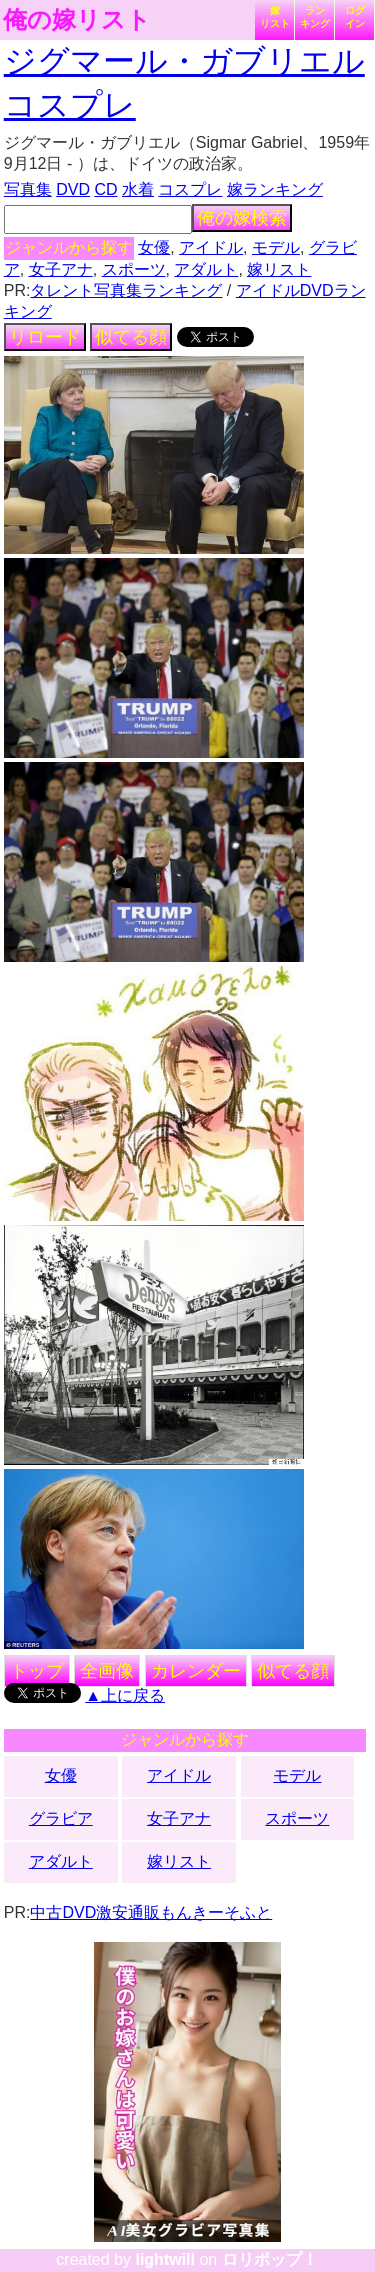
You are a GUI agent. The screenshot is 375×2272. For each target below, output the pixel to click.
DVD (73, 189)
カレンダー (196, 1671)
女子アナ (61, 269)
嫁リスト (275, 17)
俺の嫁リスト (77, 20)
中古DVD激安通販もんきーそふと (151, 1912)
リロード (45, 337)
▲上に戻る (125, 1695)
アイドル (211, 247)
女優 (154, 247)
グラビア (61, 1818)
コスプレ (190, 189)
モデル (276, 247)
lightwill (165, 2259)
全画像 (107, 1671)
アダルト (206, 269)
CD (105, 189)
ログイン (355, 17)
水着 (138, 189)
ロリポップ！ (270, 2259)
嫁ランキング (275, 189)
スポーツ (134, 269)
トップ (37, 1671)
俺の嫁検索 (242, 218)
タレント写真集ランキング (126, 290)
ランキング (315, 17)
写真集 (28, 189)
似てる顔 (131, 337)
